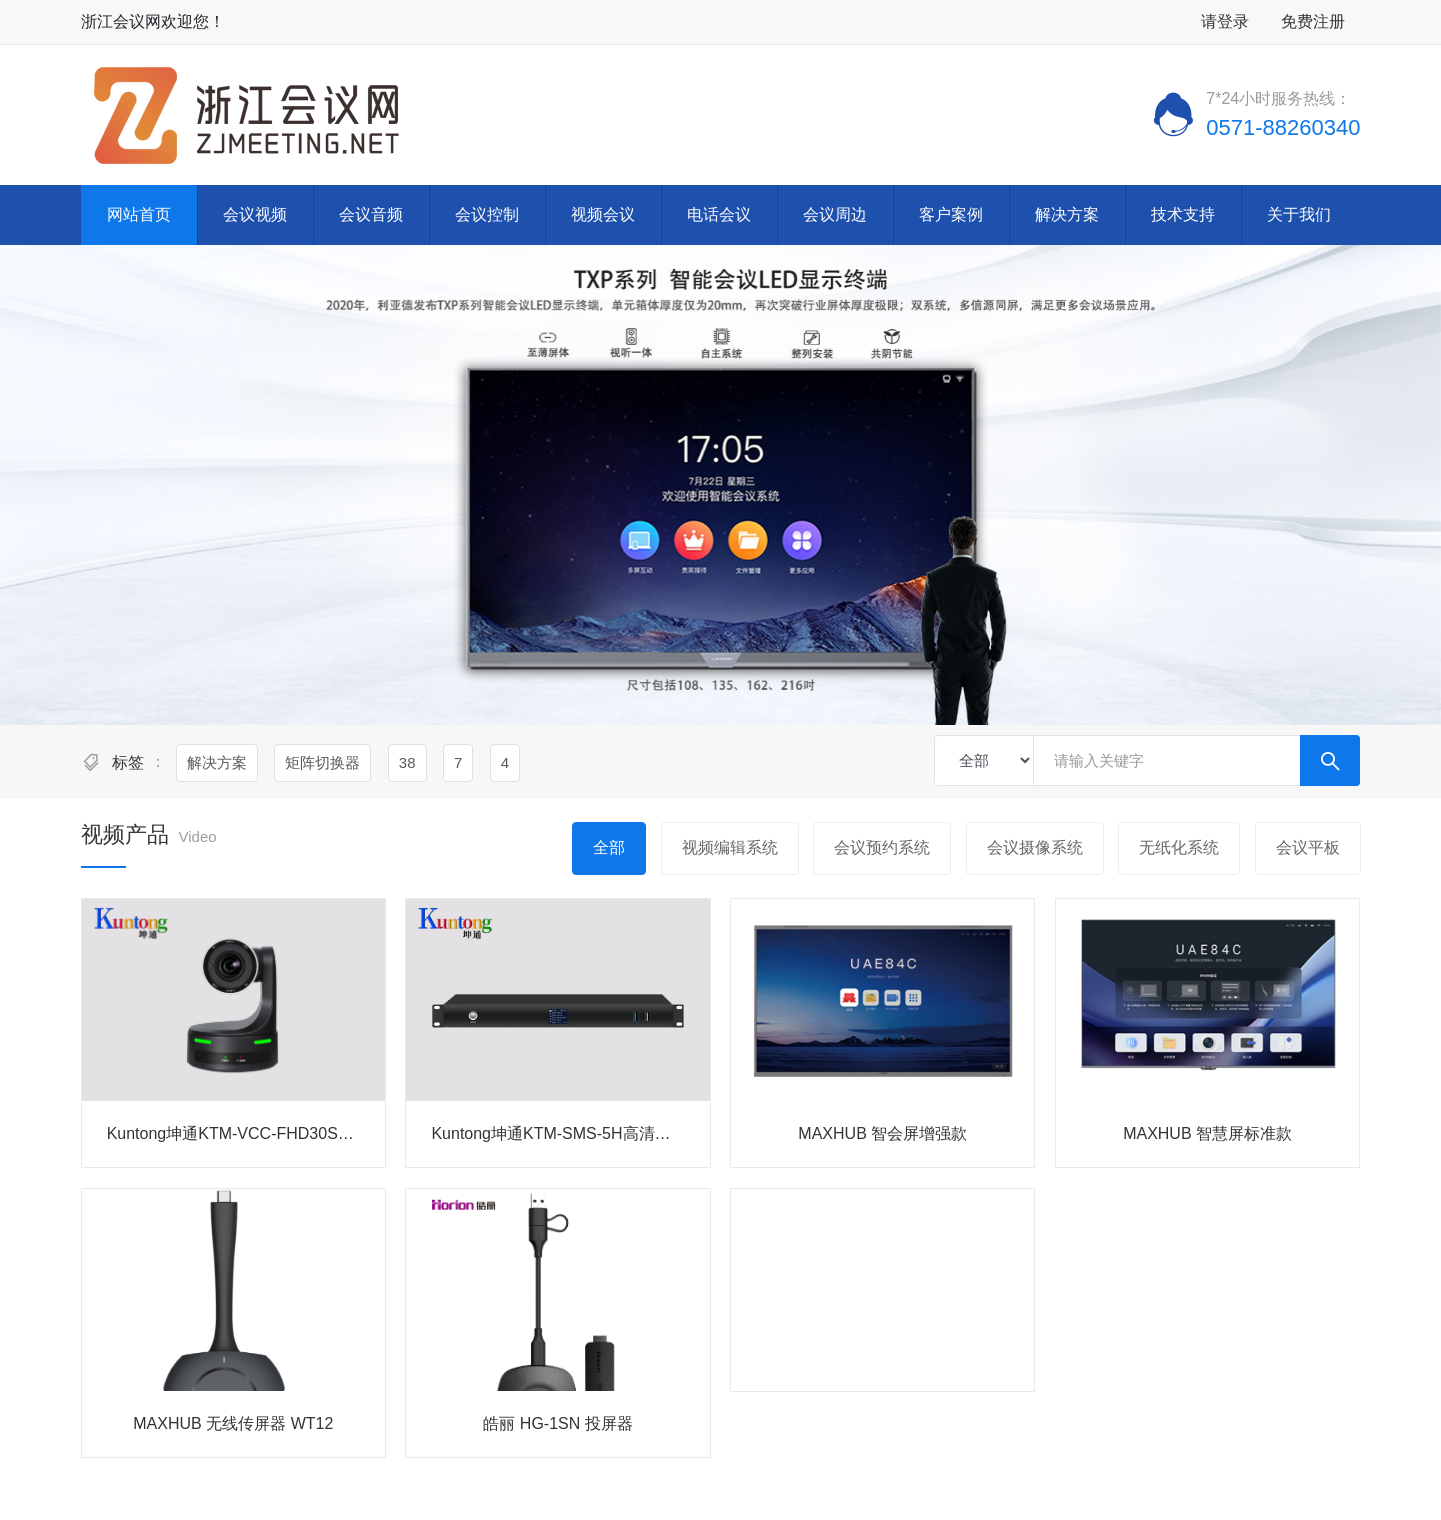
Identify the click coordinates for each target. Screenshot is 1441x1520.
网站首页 (139, 214)
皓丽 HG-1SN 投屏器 (557, 1423)
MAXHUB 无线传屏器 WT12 (233, 1423)
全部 (609, 847)
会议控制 (487, 214)
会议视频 (255, 214)
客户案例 (951, 214)
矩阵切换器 (322, 762)
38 (407, 762)
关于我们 (1299, 214)
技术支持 (1183, 214)
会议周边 (835, 214)
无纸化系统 (1179, 847)
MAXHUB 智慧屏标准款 (1207, 1133)
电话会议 (719, 214)
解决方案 (1067, 214)
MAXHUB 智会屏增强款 (882, 1133)
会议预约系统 (882, 847)
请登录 (1225, 21)
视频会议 (603, 214)
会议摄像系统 (1035, 847)
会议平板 (1308, 847)
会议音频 (371, 214)
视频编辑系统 (730, 847)
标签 (128, 762)
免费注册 (1313, 21)
